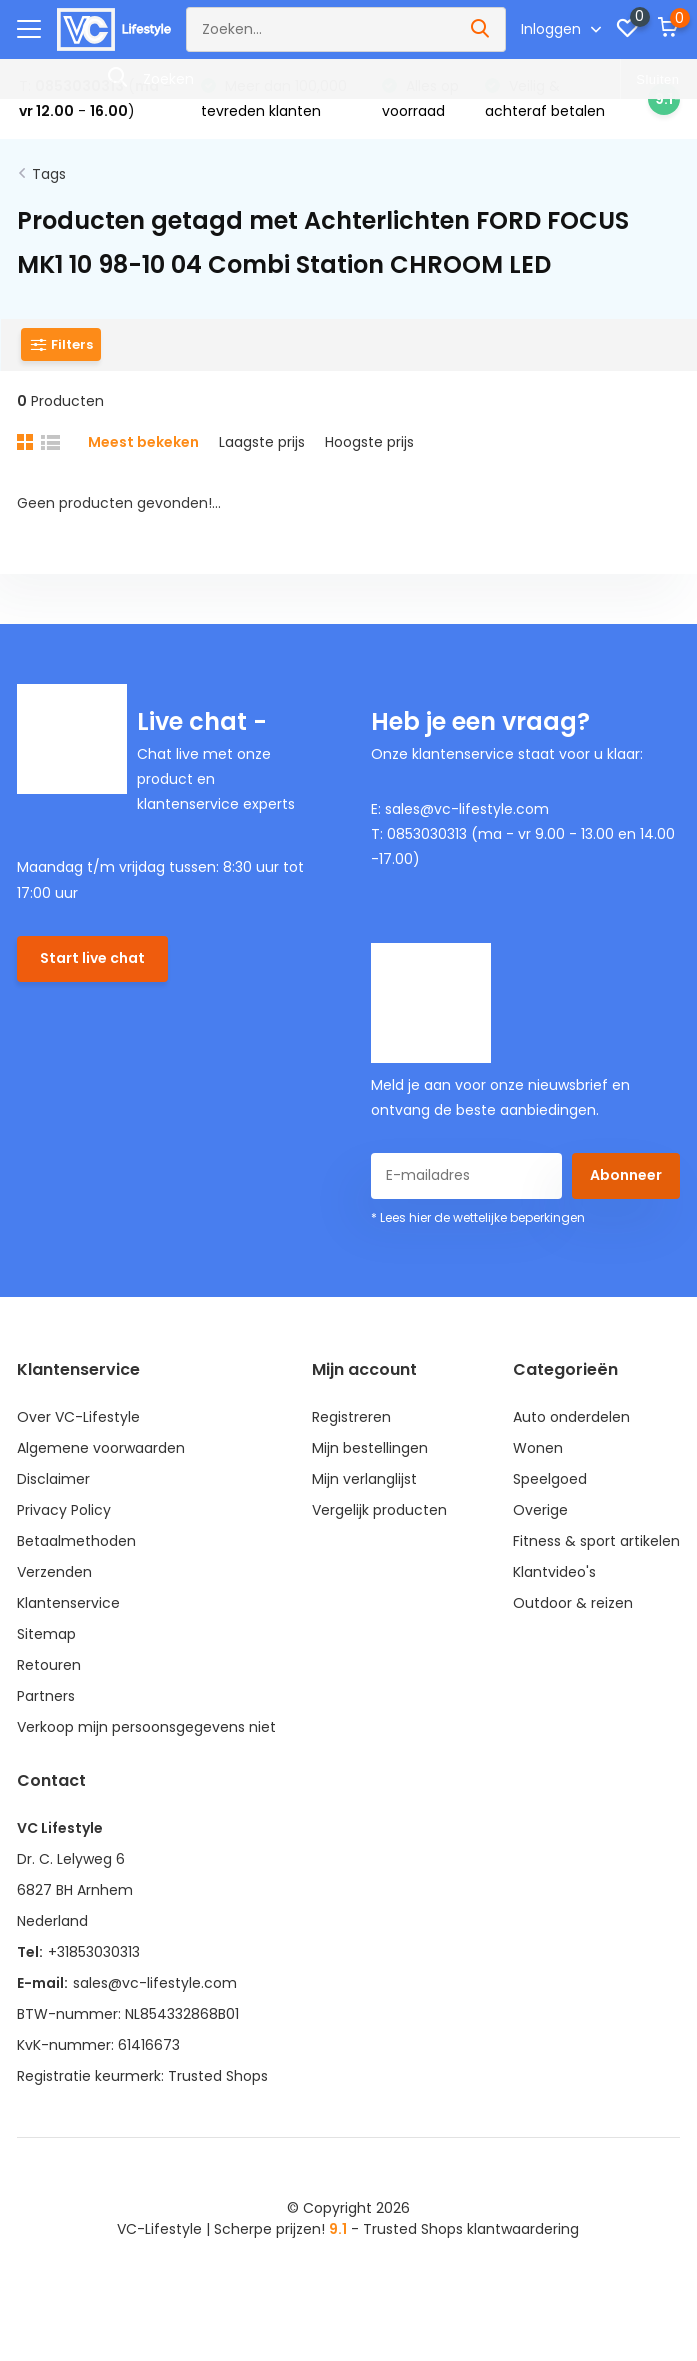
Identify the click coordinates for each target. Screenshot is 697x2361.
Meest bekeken (143, 442)
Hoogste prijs (369, 442)
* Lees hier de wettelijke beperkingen (478, 1217)
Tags (49, 174)
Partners (46, 1696)
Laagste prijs (262, 442)
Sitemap (46, 1634)
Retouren (49, 1665)
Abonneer (626, 1175)
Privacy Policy (64, 1510)
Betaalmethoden (76, 1541)
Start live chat (92, 958)
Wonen (538, 1448)
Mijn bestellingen (370, 1448)
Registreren (351, 1417)
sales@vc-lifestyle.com (155, 1983)
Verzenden (54, 1572)
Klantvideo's (554, 1572)
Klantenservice (68, 1603)
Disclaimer (53, 1479)
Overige (540, 1510)
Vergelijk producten (379, 1510)
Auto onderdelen (571, 1417)
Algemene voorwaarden (101, 1448)
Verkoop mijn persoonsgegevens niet (146, 1727)
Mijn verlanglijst (364, 1479)
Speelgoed (550, 1479)
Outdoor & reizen (573, 1603)
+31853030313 (94, 1952)
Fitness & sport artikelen (596, 1541)
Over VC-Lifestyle (78, 1417)
